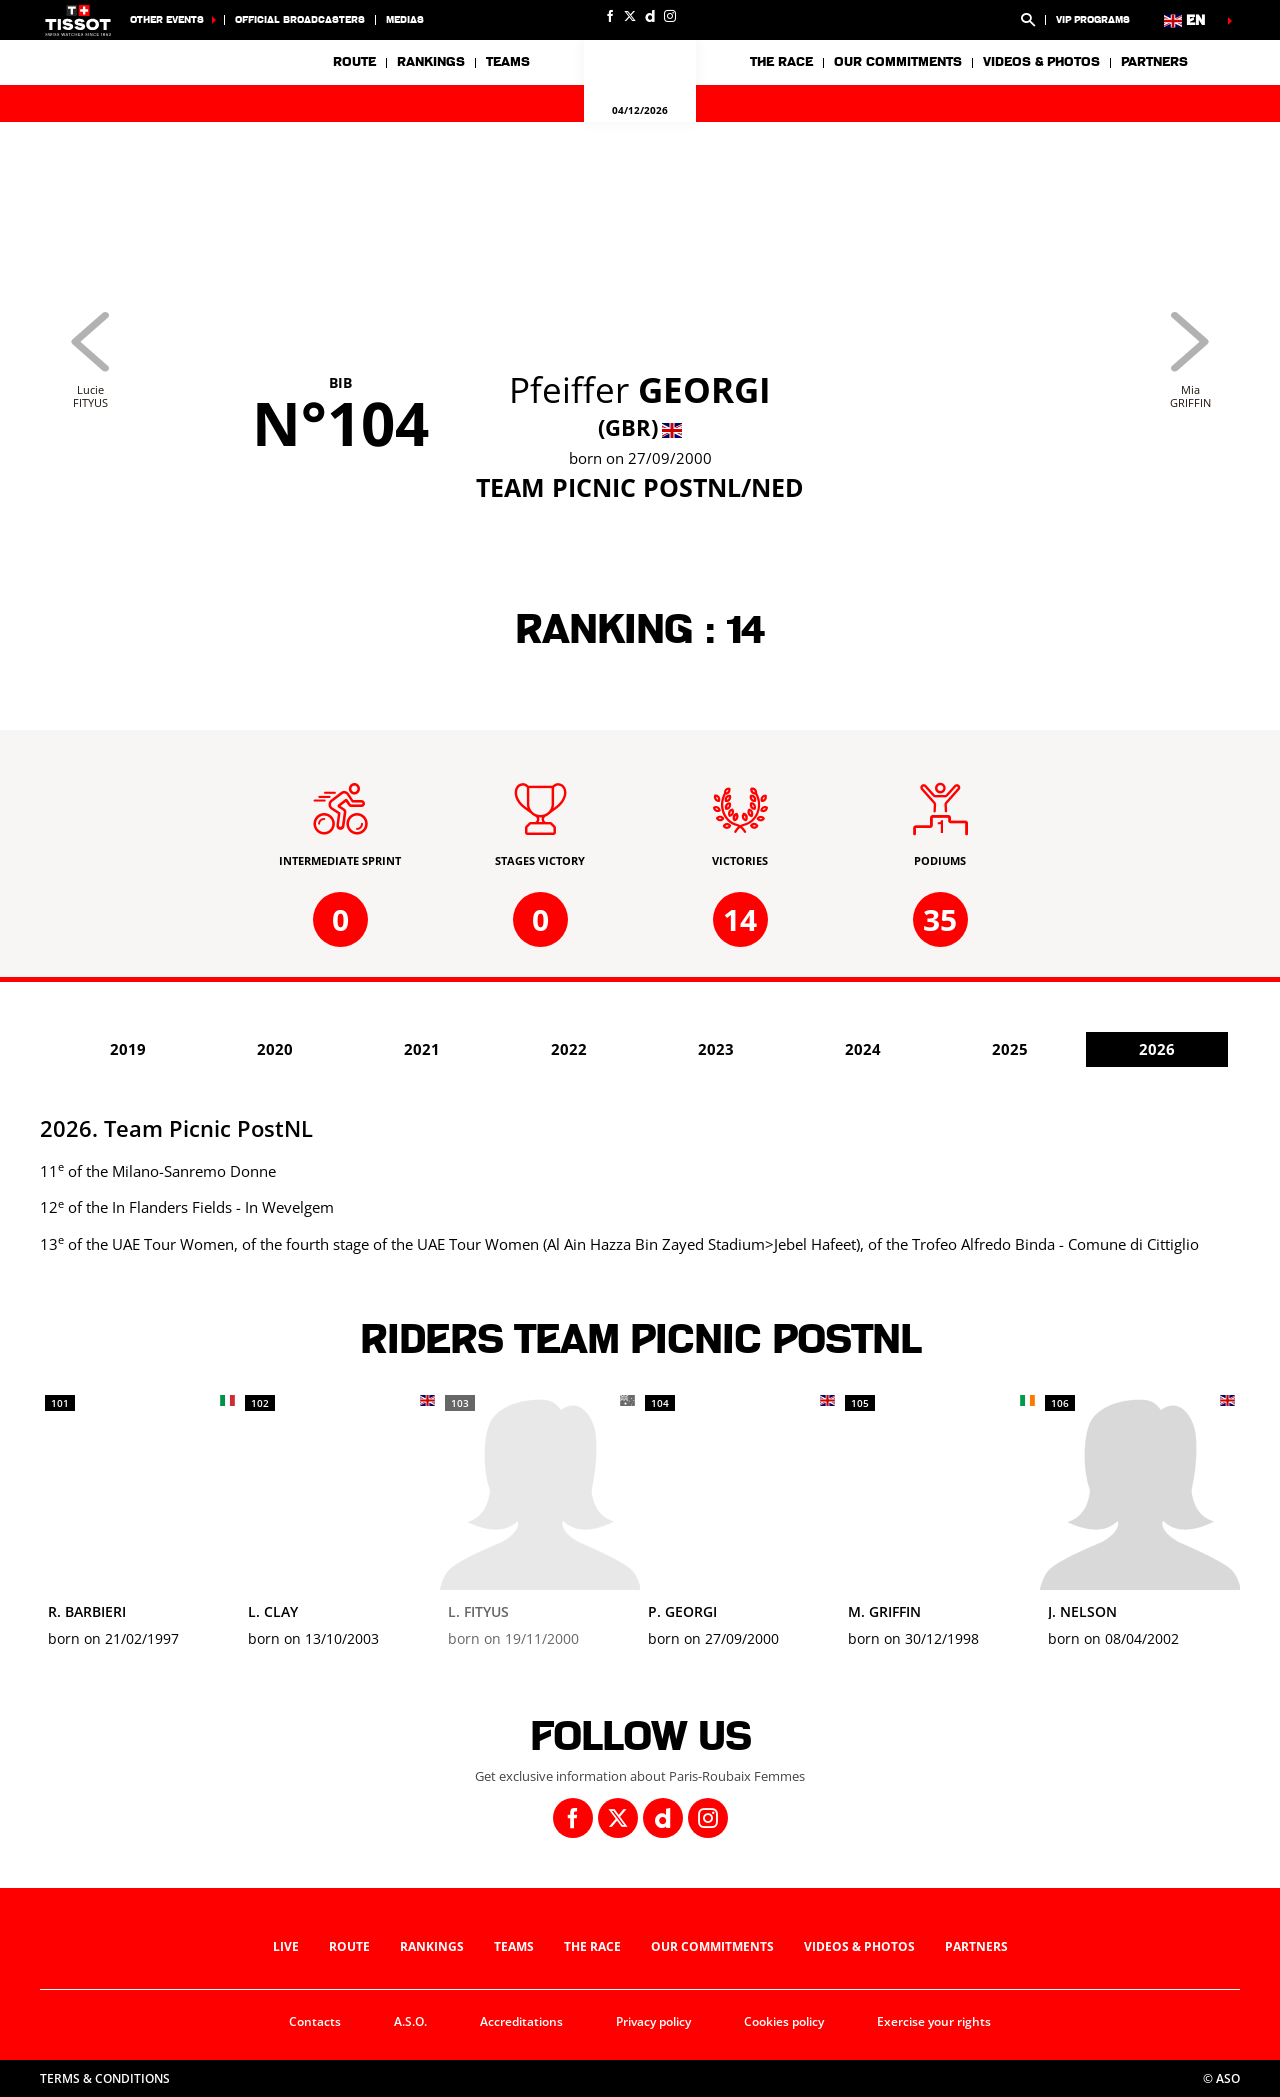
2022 (569, 1049)
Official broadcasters (300, 19)
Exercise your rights (934, 2021)
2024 (863, 1049)
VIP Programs (1093, 19)
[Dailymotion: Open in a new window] (650, 16)
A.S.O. (410, 2021)
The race (592, 1946)
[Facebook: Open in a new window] (610, 16)
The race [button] (781, 62)
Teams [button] (508, 62)
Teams (514, 1946)
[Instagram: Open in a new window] (670, 16)
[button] (1028, 20)
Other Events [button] (167, 19)
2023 (716, 1049)
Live (286, 1946)
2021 (422, 1049)
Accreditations (521, 2021)
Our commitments (712, 1946)
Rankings (431, 62)
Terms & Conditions (105, 2078)
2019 (128, 1049)
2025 (1010, 1049)
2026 (1157, 1049)
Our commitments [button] (898, 62)
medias (405, 19)
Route (354, 62)
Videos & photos (1041, 62)
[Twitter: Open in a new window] (630, 16)
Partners (1154, 62)
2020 (275, 1049)
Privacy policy (653, 2021)
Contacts (315, 2021)
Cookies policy (784, 2021)
